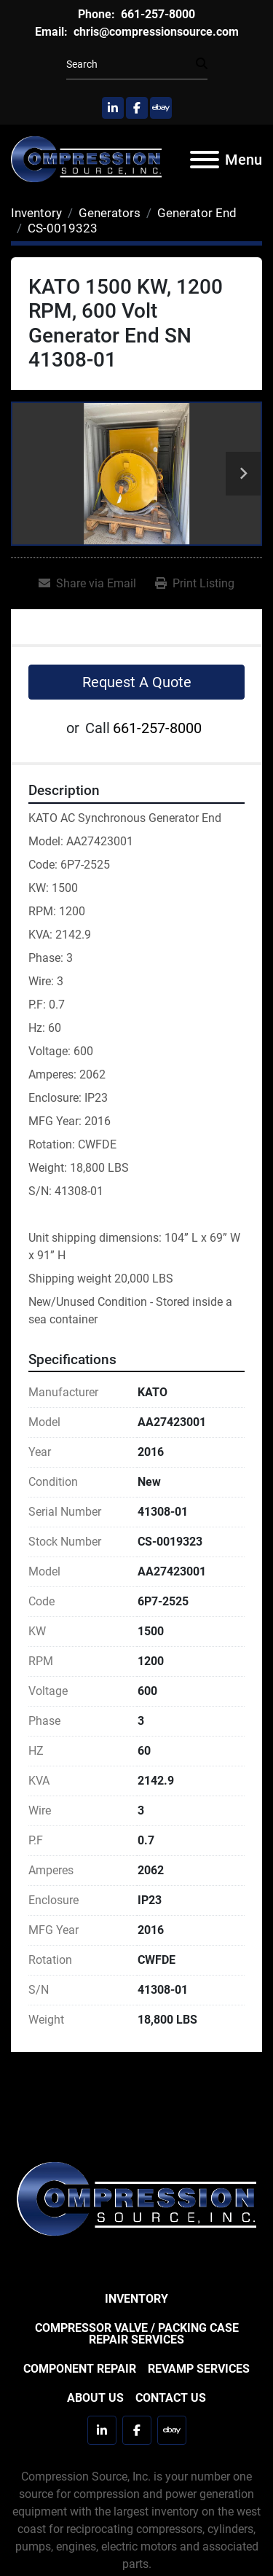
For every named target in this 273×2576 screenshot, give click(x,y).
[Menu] (204, 159)
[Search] (131, 64)
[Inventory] (36, 212)
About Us (95, 2398)
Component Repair (79, 2369)
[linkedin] (113, 108)
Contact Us (170, 2398)
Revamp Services (199, 2369)
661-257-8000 (156, 14)
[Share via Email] (87, 584)
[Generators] (110, 212)
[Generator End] (197, 212)
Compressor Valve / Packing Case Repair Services (137, 2333)
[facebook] (137, 108)
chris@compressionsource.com (155, 32)
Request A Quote (136, 682)
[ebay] (161, 108)
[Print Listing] (195, 584)
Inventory (136, 2299)
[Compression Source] (136, 2198)
